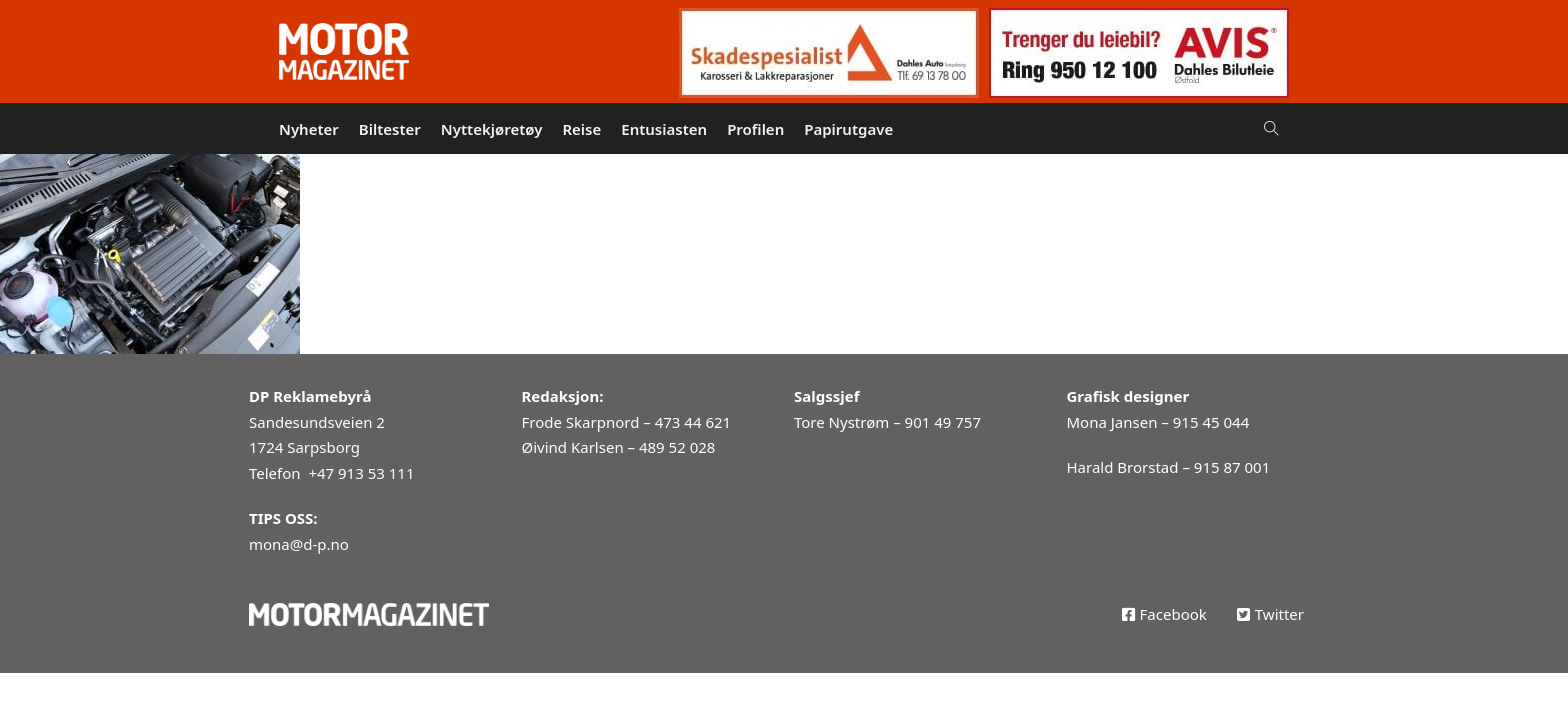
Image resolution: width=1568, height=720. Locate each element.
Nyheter (309, 129)
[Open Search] (1271, 128)
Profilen (755, 129)
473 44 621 (693, 422)
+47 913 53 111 (361, 473)
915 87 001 (1232, 467)
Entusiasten (664, 129)
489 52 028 (677, 447)
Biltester (390, 129)
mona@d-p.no (299, 544)
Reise (581, 129)
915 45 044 (1211, 422)
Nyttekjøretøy (492, 129)
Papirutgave (848, 129)
